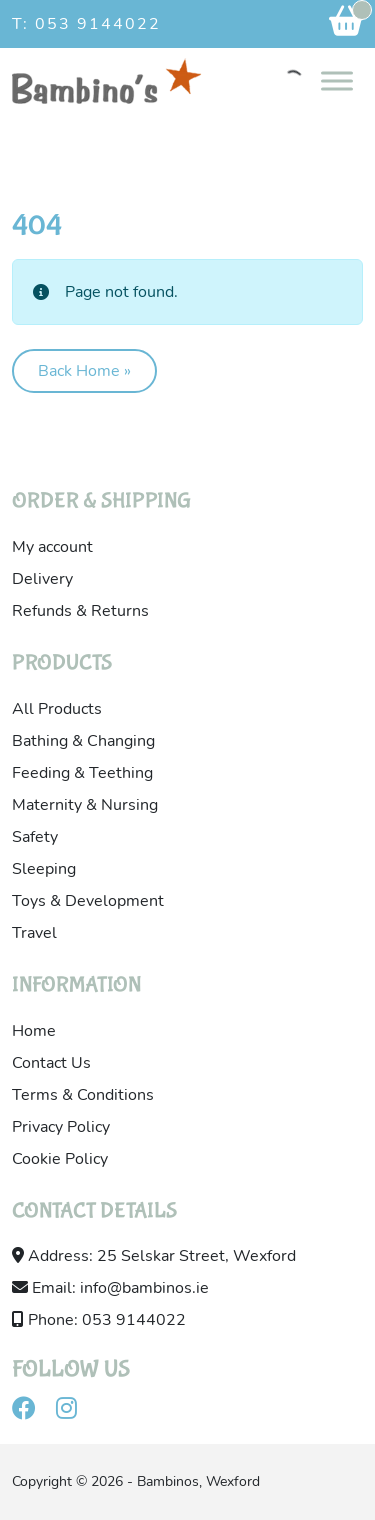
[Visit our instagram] (74, 1412)
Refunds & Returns (80, 611)
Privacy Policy (61, 1127)
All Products (57, 709)
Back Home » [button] (84, 371)
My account (52, 547)
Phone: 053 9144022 (99, 1320)
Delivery (42, 579)
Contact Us (51, 1063)
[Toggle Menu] (337, 80)
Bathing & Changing (83, 741)
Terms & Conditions (83, 1095)
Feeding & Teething (82, 773)
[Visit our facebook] (32, 1412)
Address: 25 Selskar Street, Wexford (154, 1256)
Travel (34, 933)
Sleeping (44, 869)
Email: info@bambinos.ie (110, 1288)
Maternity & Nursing (85, 805)
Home (34, 1031)
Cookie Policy (60, 1159)
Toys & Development (88, 901)
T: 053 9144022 (86, 24)
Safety (35, 837)
